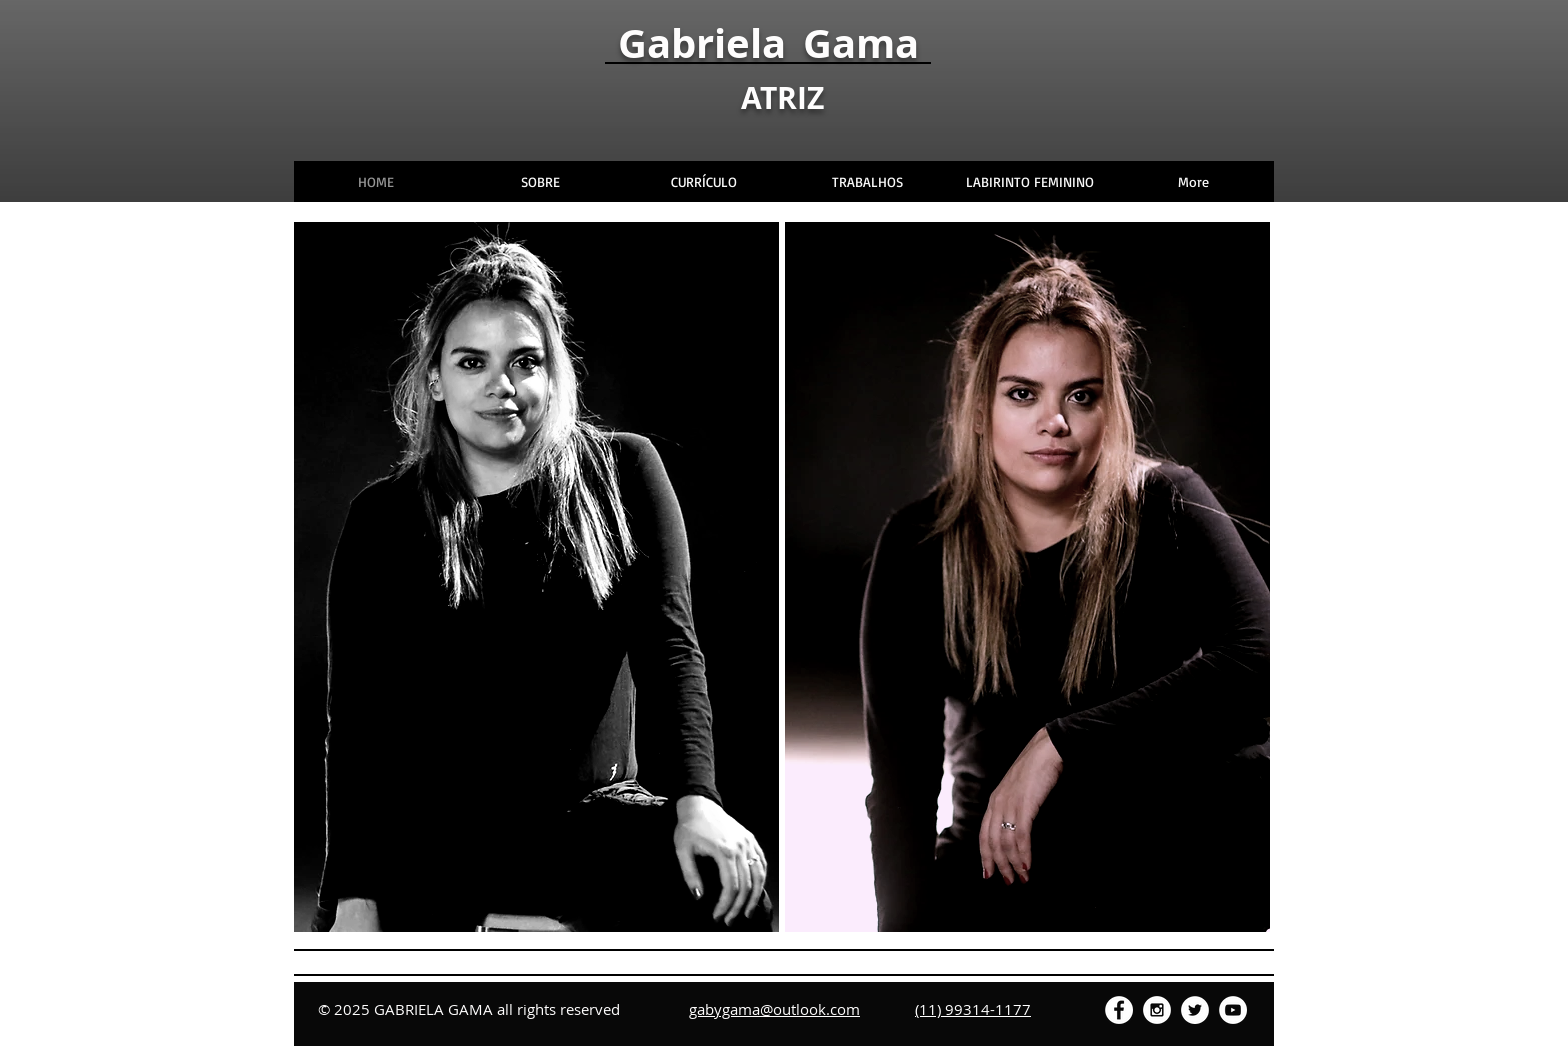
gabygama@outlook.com (774, 1009)
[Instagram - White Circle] (1157, 1010)
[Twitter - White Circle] (1195, 1010)
